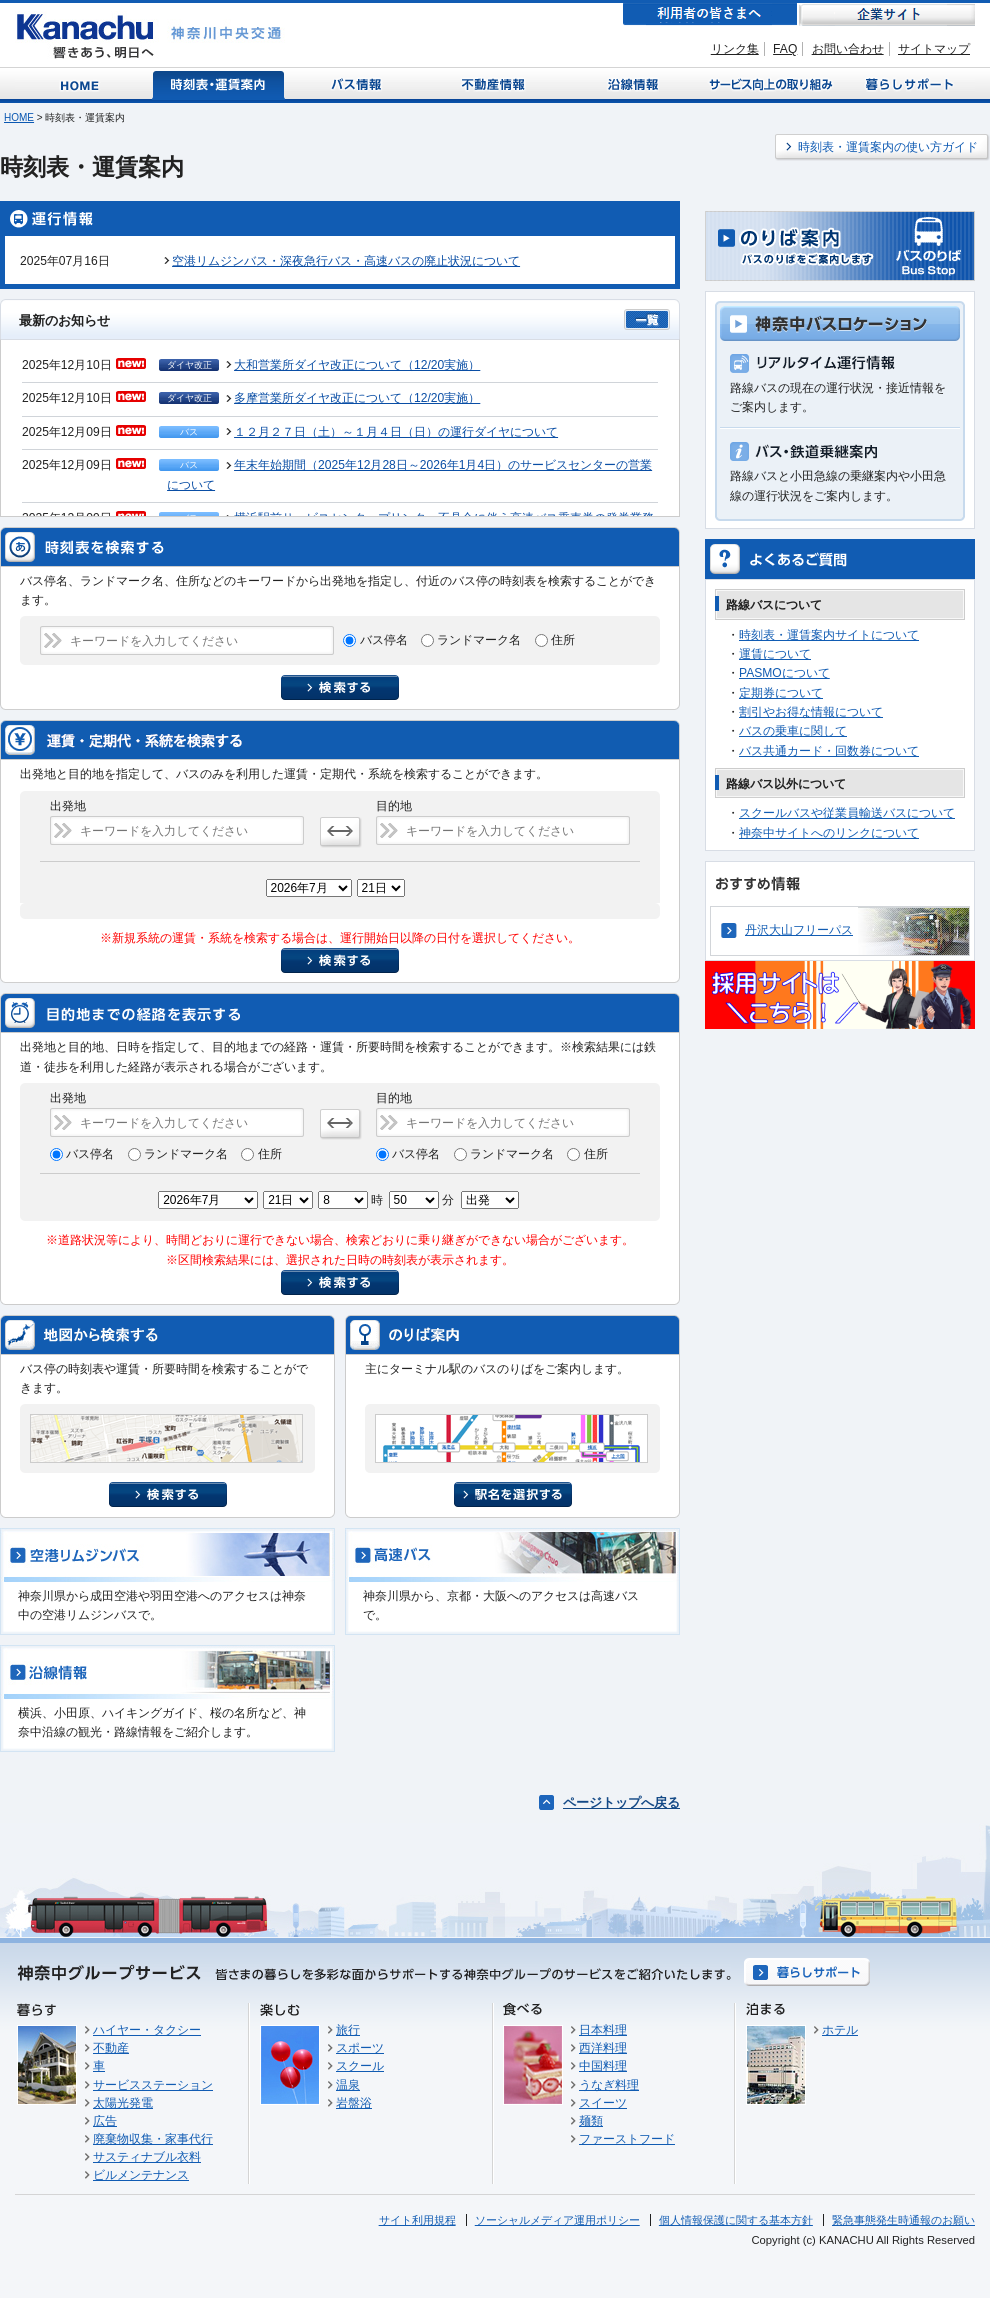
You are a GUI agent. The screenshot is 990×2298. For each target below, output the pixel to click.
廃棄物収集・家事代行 (153, 2139)
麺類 (591, 2121)
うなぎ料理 (609, 2085)
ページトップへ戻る (621, 1802)
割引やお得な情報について (811, 712)
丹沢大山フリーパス (799, 930)
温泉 (348, 2085)
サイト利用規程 (417, 2220)
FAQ (785, 49)
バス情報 (358, 83)
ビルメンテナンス (141, 2175)
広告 (105, 2121)
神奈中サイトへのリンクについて (829, 833)
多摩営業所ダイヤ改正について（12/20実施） (357, 398)
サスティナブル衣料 (147, 2157)
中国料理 (603, 2066)
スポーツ (360, 2048)
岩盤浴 (354, 2103)
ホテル (840, 2030)
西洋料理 (603, 2048)
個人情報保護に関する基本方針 (736, 2220)
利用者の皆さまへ (710, 14)
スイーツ (603, 2103)
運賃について (775, 654)
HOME (19, 117)
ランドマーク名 (480, 640)
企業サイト (887, 14)
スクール (360, 2066)
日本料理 (603, 2030)
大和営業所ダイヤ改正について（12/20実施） (357, 365)
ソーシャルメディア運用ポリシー (557, 2220)
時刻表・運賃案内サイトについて (829, 635)
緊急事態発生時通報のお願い (903, 2220)
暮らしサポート (906, 83)
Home (83, 83)
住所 (563, 640)
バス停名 (385, 640)
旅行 (348, 2030)
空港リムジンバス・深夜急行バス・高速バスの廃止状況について (346, 261)
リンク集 (735, 49)
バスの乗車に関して (793, 731)
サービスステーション (153, 2085)
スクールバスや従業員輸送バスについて (847, 813)
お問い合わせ (848, 49)
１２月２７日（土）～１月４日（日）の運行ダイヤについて (396, 432)
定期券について (781, 693)
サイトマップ (934, 49)
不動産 (111, 2048)
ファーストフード (627, 2139)
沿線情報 (631, 83)
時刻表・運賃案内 (219, 83)
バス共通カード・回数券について (829, 751)
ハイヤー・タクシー (147, 2030)
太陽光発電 (123, 2103)
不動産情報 (495, 83)
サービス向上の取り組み (769, 83)
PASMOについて (784, 673)
